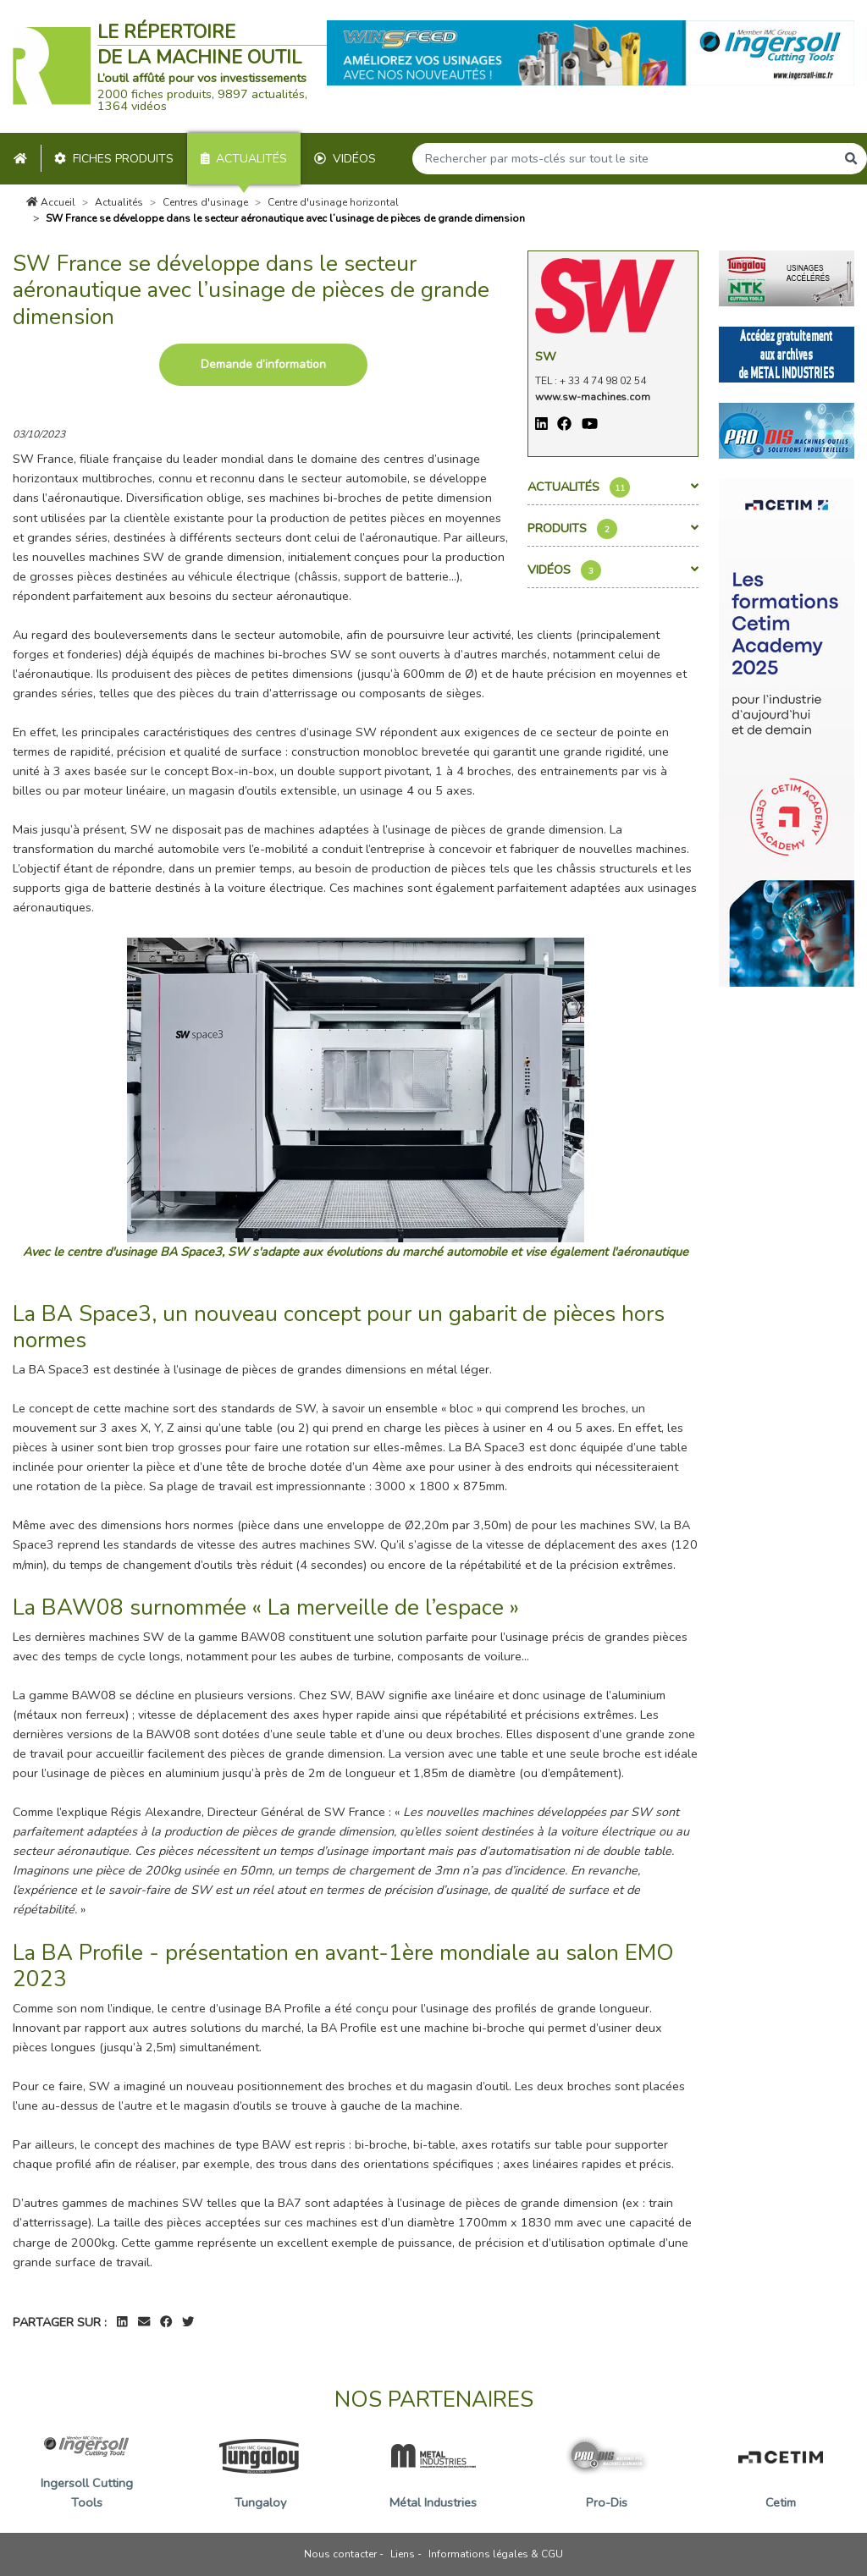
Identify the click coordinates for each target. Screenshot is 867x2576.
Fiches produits (114, 159)
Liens (402, 2554)
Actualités (244, 159)
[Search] (624, 158)
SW (545, 356)
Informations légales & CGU (495, 2554)
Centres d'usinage (205, 202)
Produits (613, 529)
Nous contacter (340, 2554)
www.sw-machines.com (592, 397)
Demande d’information (263, 364)
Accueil (50, 202)
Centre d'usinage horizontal (333, 202)
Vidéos (345, 159)
